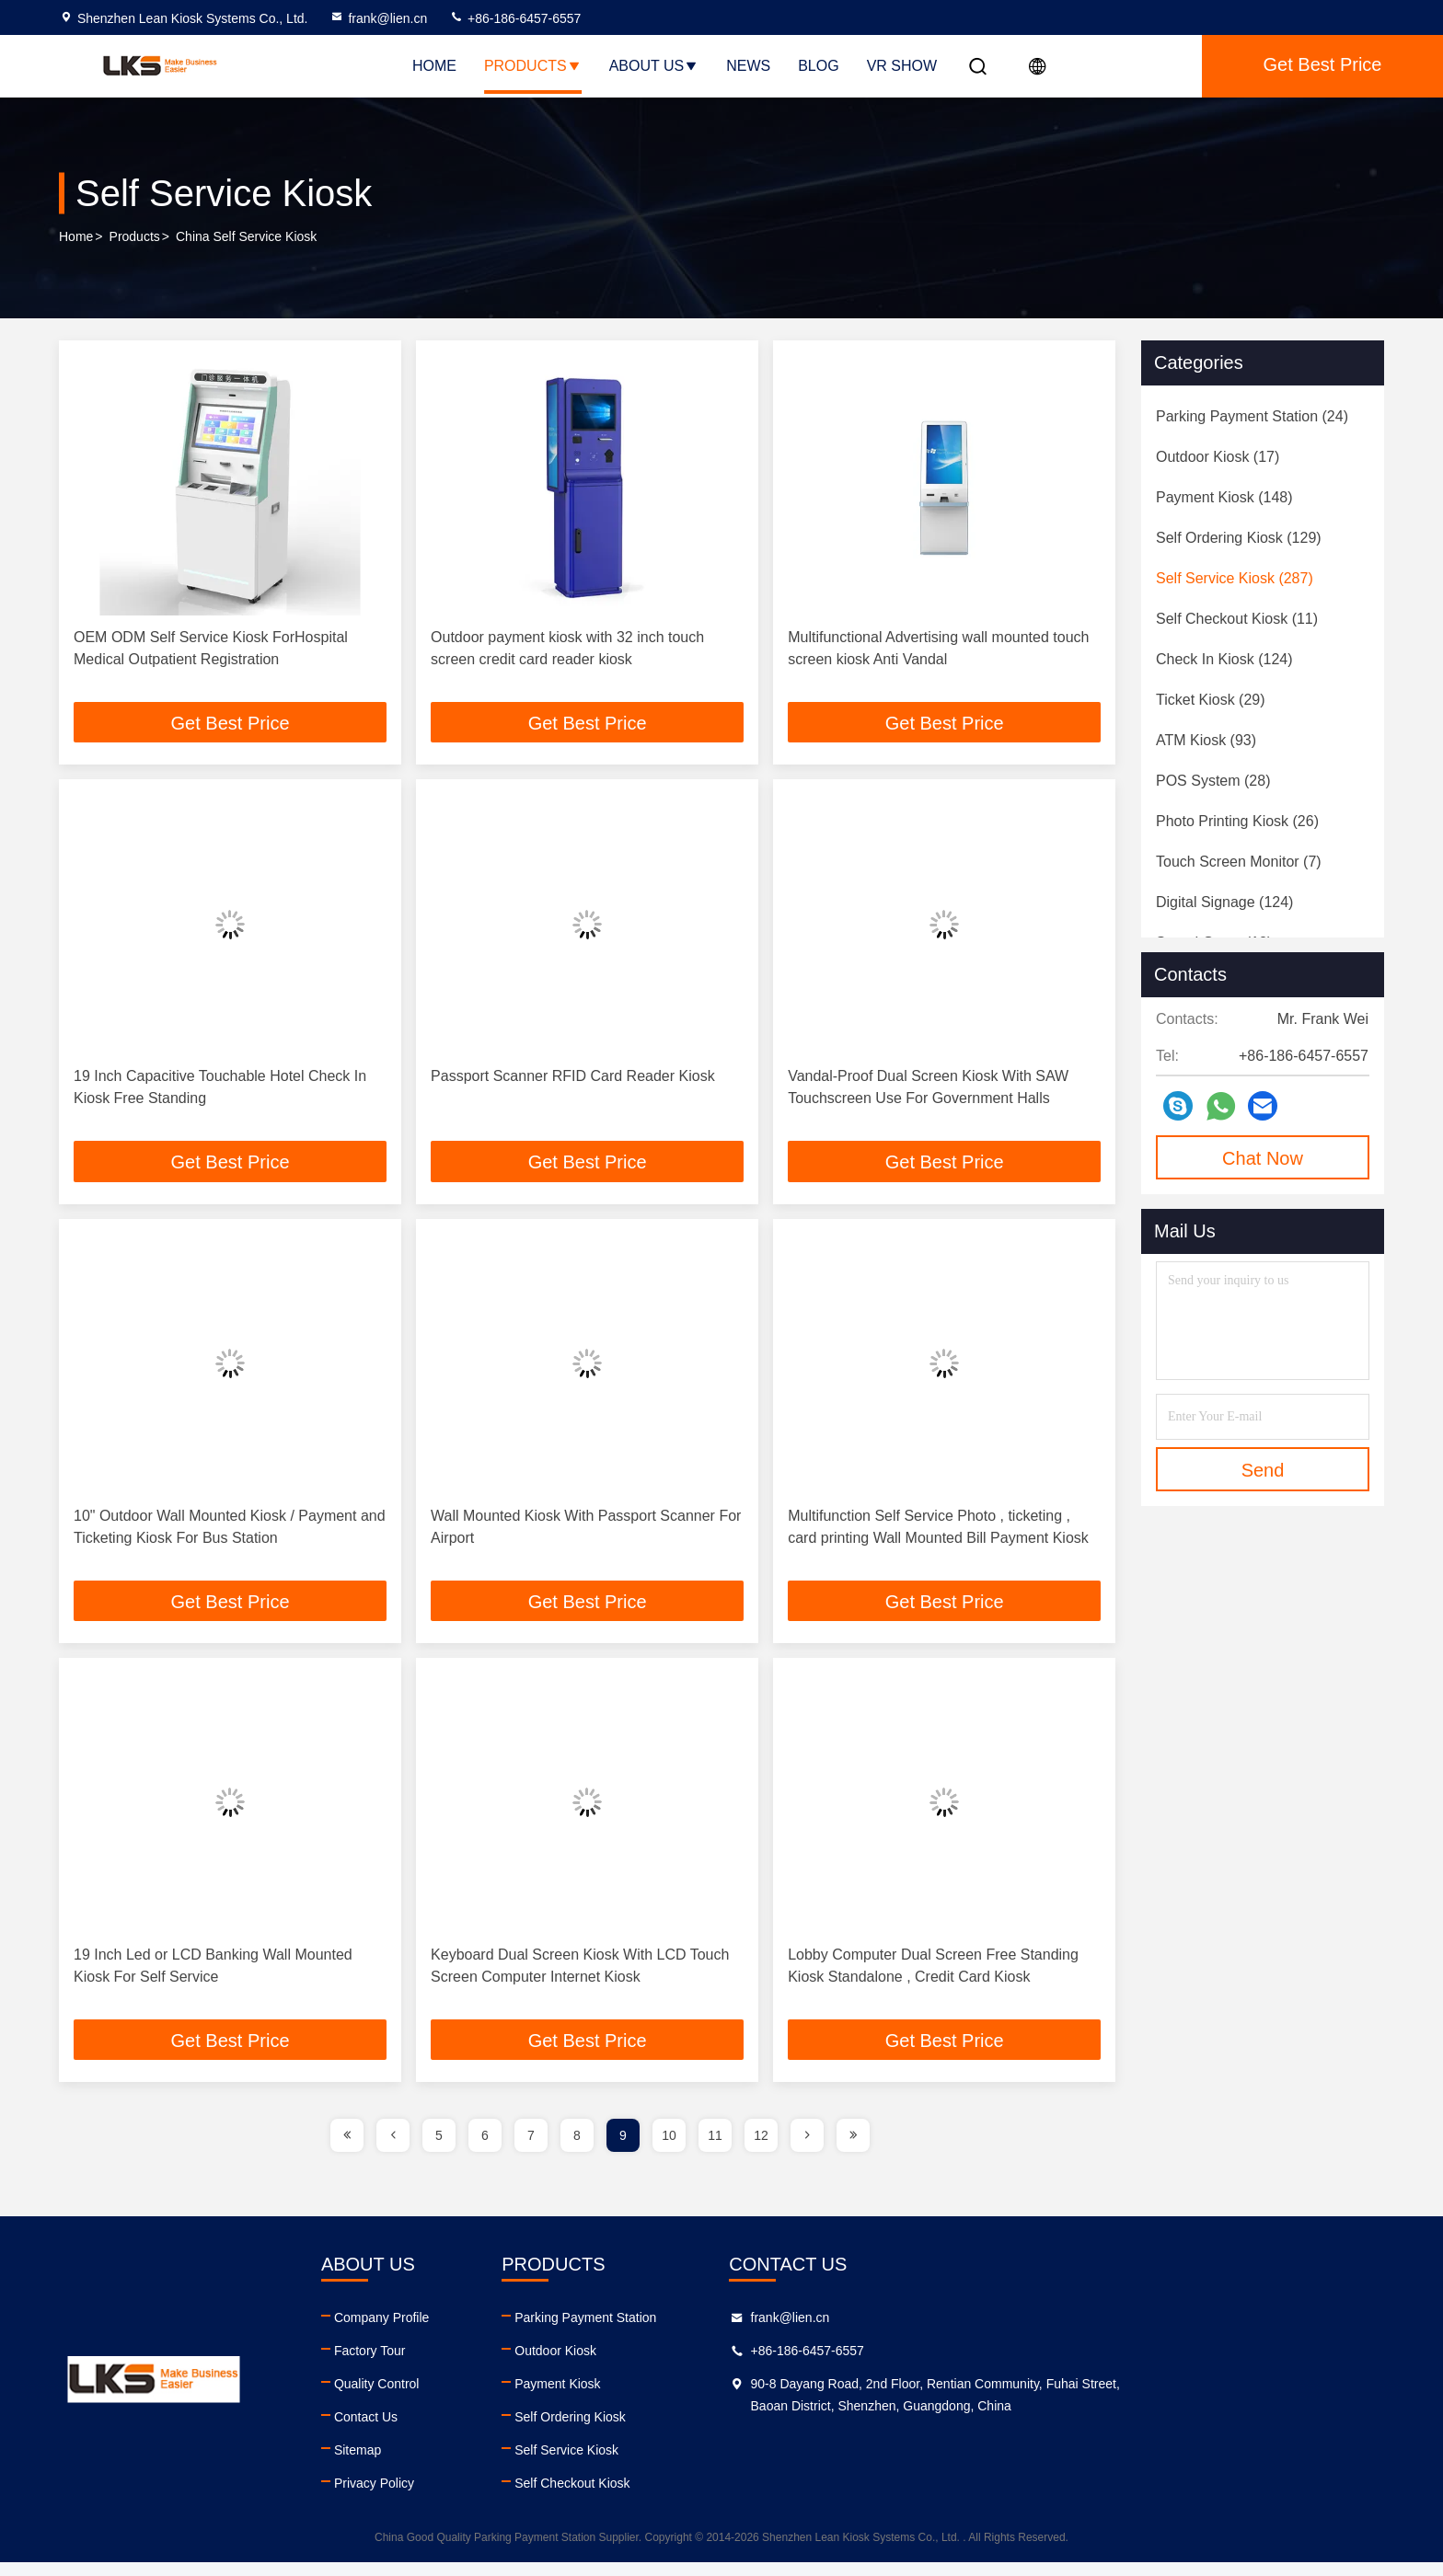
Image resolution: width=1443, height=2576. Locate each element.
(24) (1252, 416)
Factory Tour (484, 2364)
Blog (818, 66)
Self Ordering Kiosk (799, 2430)
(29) (1210, 699)
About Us (654, 66)
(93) (1206, 740)
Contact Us (480, 2430)
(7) (1239, 861)
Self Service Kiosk (796, 2463)
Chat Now (1262, 1158)
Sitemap (471, 2463)
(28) (1213, 780)
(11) (1237, 619)
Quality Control (491, 2397)
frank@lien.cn (378, 18)
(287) (1234, 578)
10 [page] (669, 2149)
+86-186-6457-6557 (515, 18)
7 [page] (531, 2149)
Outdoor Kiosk (784, 2364)
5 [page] (439, 2149)
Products (533, 66)
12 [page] (761, 2149)
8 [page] (577, 2149)
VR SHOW (902, 66)
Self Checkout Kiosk (801, 2497)
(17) (1217, 457)
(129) (1239, 538)
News (748, 66)
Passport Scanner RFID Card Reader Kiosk (573, 1079)
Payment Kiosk (786, 2397)
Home (434, 66)
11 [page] (715, 2149)
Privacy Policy (488, 2497)
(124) (1224, 659)
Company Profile (496, 2331)
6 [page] (485, 2149)
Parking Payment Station (814, 2331)
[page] (347, 2149)
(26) (1237, 821)
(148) (1224, 497)
